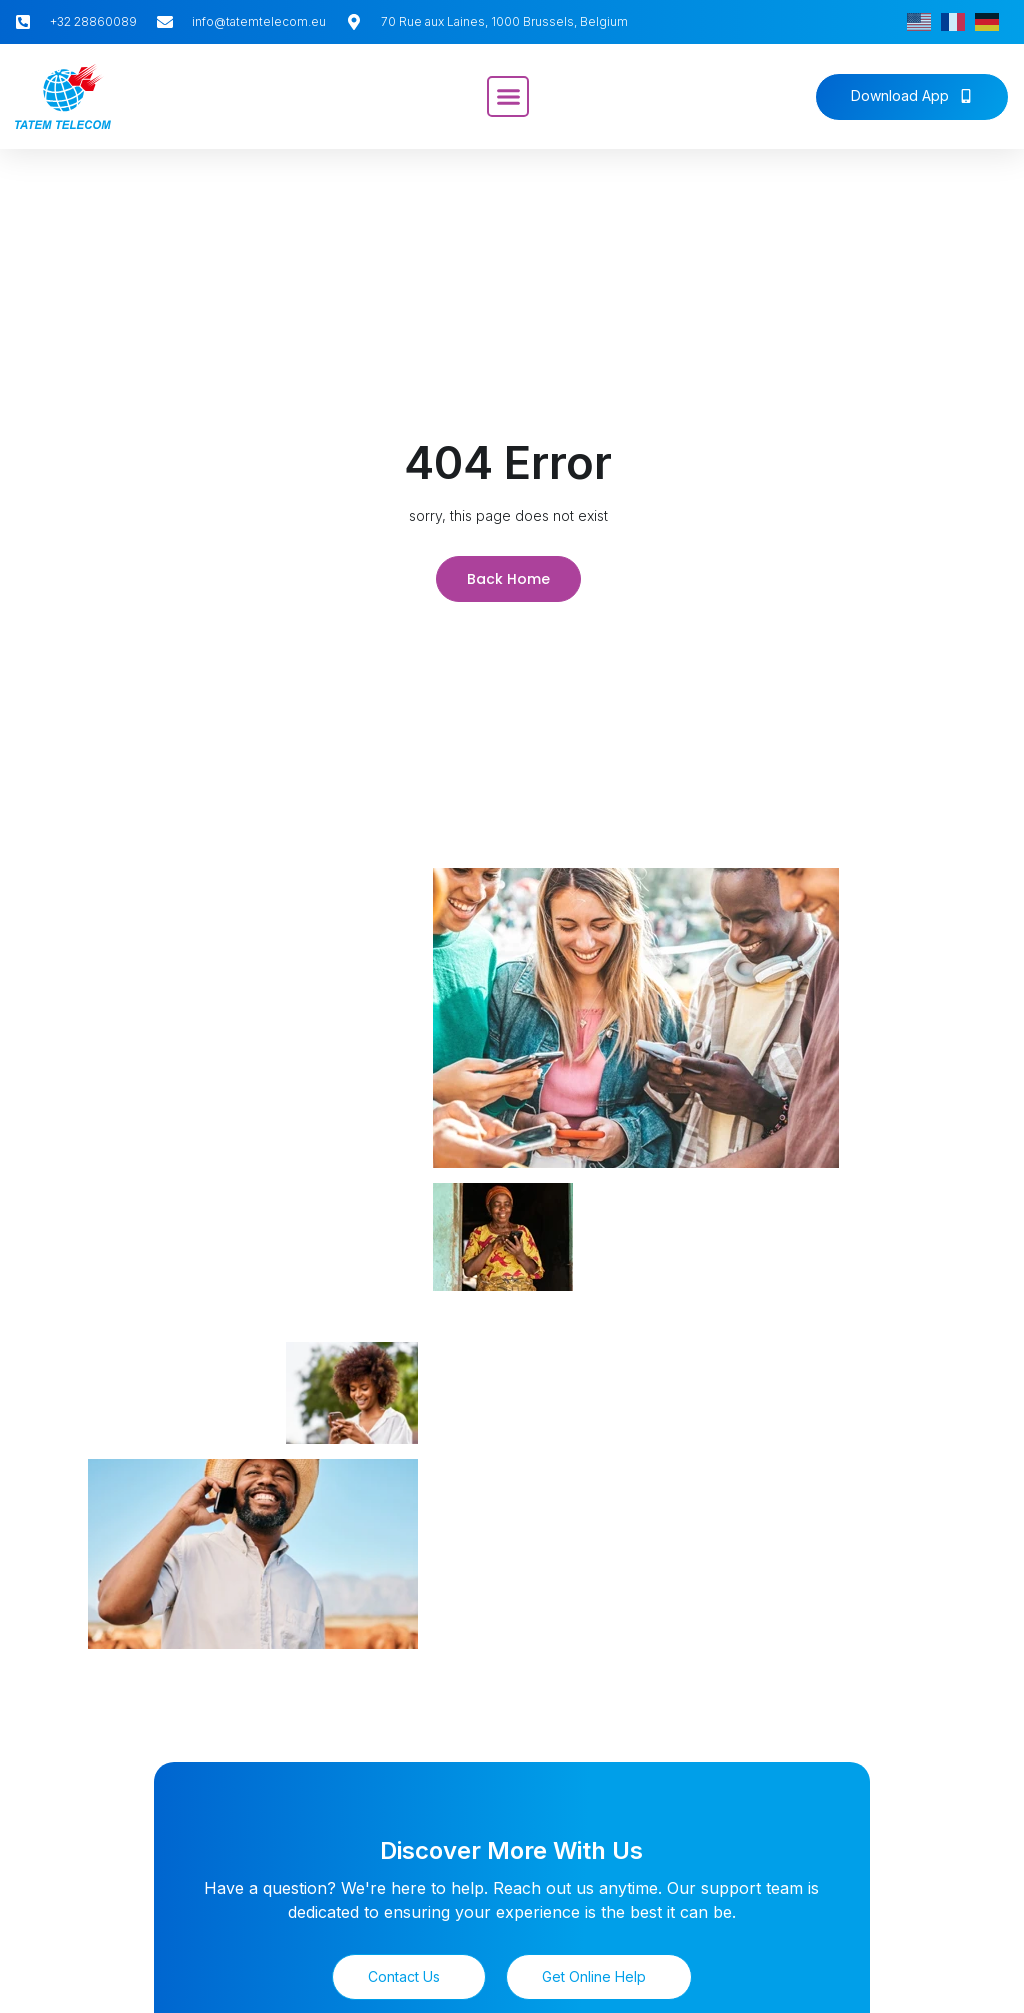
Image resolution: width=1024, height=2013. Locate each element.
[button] (508, 97)
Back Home (508, 577)
